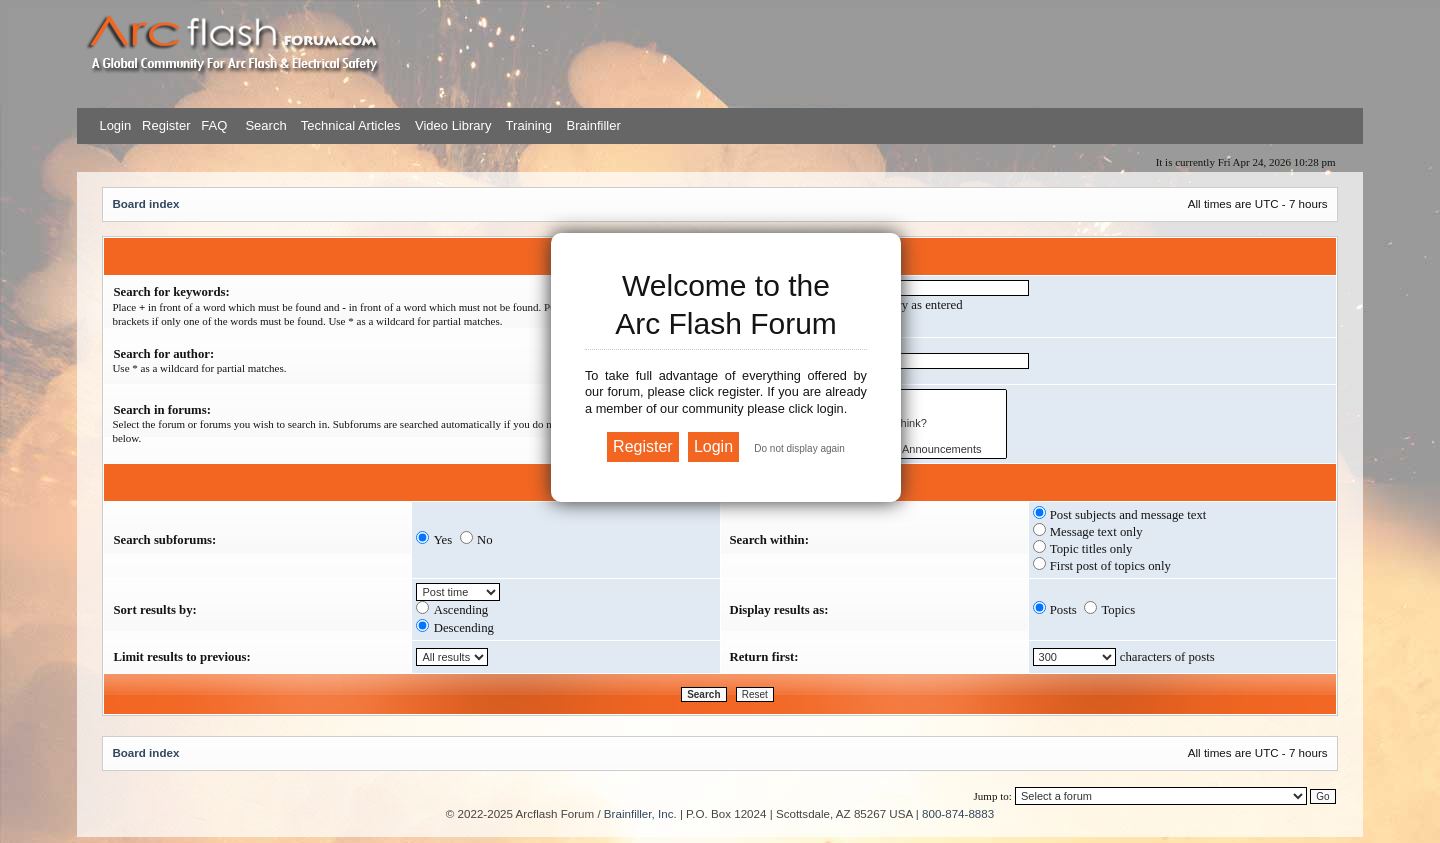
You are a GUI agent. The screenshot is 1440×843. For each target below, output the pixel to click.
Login (115, 125)
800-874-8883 (958, 813)
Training (529, 125)
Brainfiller (594, 125)
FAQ (213, 125)
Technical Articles (351, 125)
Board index (145, 203)
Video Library (453, 125)
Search (264, 125)
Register (164, 125)
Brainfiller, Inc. (640, 813)
